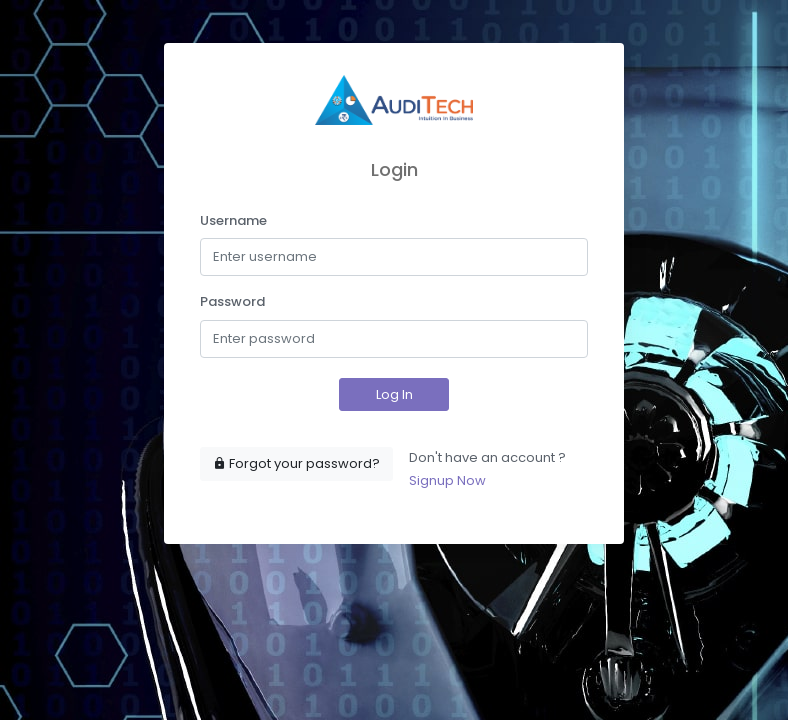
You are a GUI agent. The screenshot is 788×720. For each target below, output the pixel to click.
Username (233, 220)
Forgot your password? (296, 463)
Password (232, 301)
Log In (394, 394)
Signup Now (447, 480)
